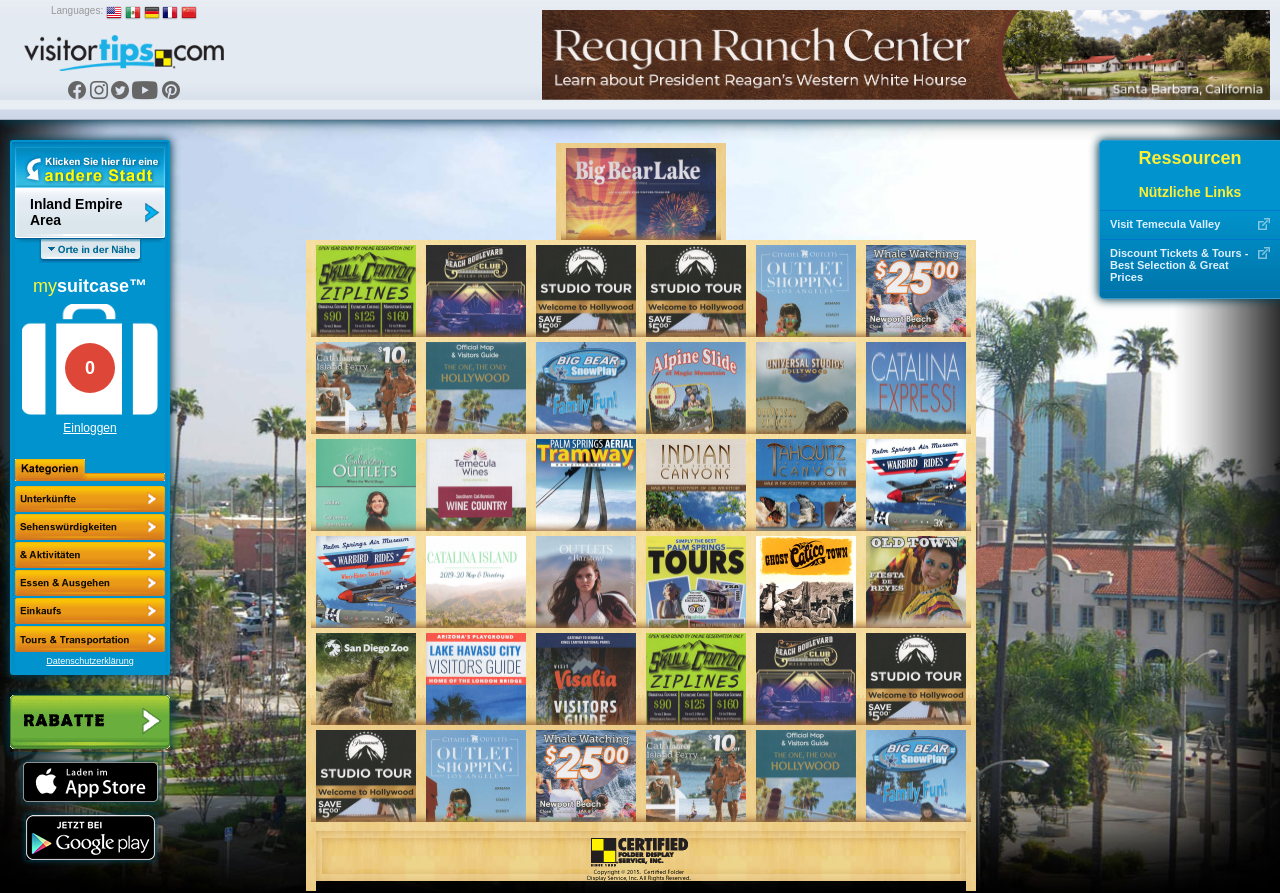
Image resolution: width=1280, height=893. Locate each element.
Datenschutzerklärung (90, 661)
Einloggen (89, 428)
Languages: (77, 10)
